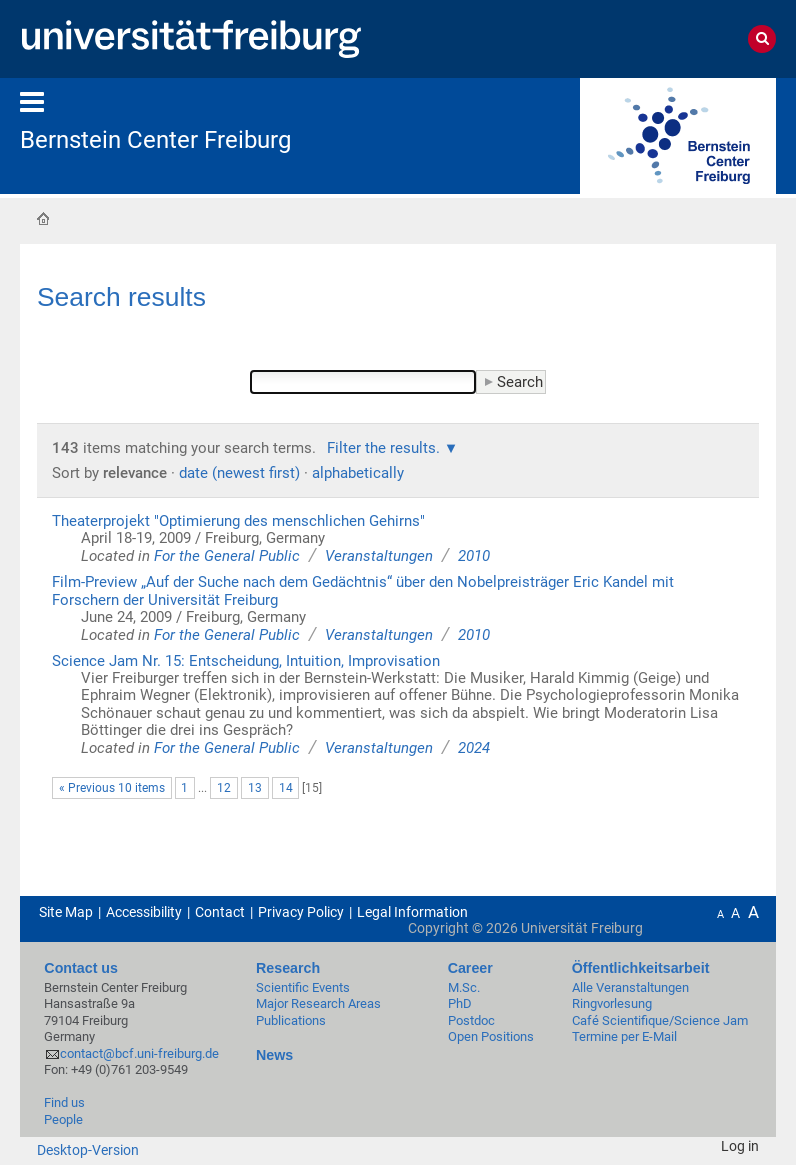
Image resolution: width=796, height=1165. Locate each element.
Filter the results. (385, 448)
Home (43, 218)
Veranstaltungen (379, 556)
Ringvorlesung (612, 1003)
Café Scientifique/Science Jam (660, 1020)
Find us (64, 1102)
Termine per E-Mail (624, 1036)
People (63, 1119)
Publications (291, 1020)
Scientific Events (303, 987)
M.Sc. (464, 987)
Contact (220, 912)
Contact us (81, 968)
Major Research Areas (318, 1003)
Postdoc (471, 1020)
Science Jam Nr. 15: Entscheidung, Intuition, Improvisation (246, 661)
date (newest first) (239, 473)
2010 (474, 556)
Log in (740, 1146)
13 (255, 788)
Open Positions (491, 1036)
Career (470, 968)
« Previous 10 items (112, 788)
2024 (474, 748)
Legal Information (412, 912)
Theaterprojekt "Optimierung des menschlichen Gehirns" (238, 521)
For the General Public (227, 556)
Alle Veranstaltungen (630, 987)
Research (288, 968)
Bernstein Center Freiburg (155, 140)
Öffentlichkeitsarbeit (641, 968)
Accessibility (144, 912)
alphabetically (358, 473)
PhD (460, 1003)
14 (286, 788)
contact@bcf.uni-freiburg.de (139, 1053)
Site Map (66, 912)
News (274, 1055)
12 (224, 788)
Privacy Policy (301, 912)
